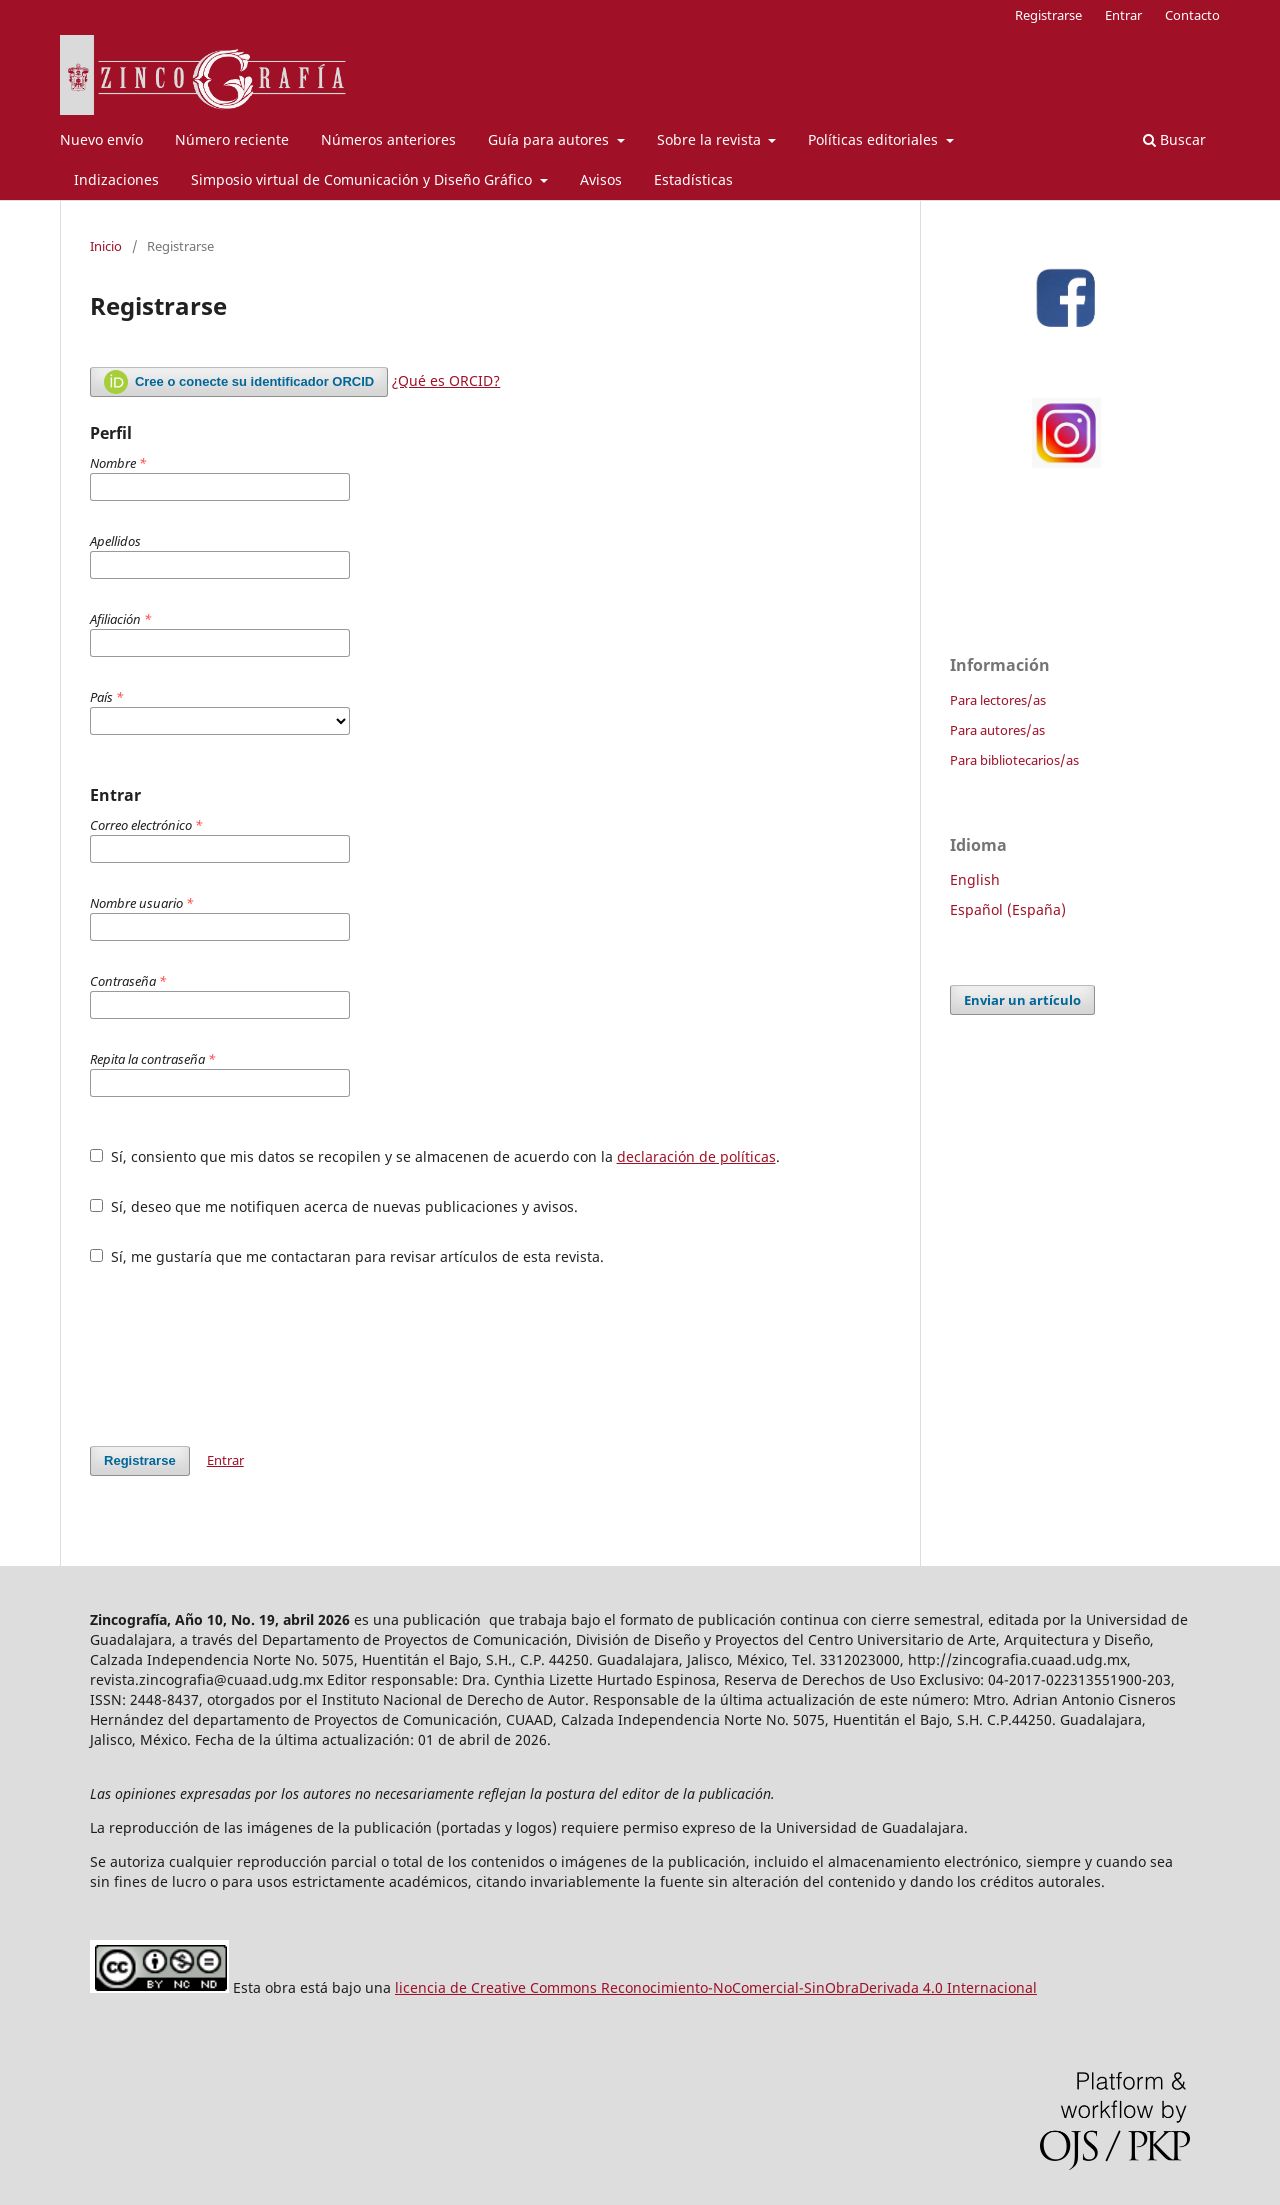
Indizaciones (116, 179)
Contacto (1192, 15)
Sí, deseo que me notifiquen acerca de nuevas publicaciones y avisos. (334, 1206)
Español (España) (1008, 909)
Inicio (106, 246)
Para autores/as (997, 730)
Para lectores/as (998, 700)
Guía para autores (550, 139)
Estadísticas (693, 179)
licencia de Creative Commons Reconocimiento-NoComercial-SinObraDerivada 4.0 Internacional (716, 1987)
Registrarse (1048, 15)
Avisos (601, 179)
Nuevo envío (101, 139)
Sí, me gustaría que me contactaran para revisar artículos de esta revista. (347, 1256)
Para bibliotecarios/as (1014, 760)
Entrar (1123, 15)
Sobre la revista (711, 139)
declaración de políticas (696, 1156)
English (975, 879)
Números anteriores (388, 139)
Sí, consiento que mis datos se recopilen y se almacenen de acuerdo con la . (435, 1156)
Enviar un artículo (1022, 1000)
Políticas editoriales (875, 139)
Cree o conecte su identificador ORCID (239, 382)
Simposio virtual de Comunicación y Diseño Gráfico (363, 179)
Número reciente (232, 139)
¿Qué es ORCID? (446, 380)
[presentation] (242, 1356)
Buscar (1174, 139)
